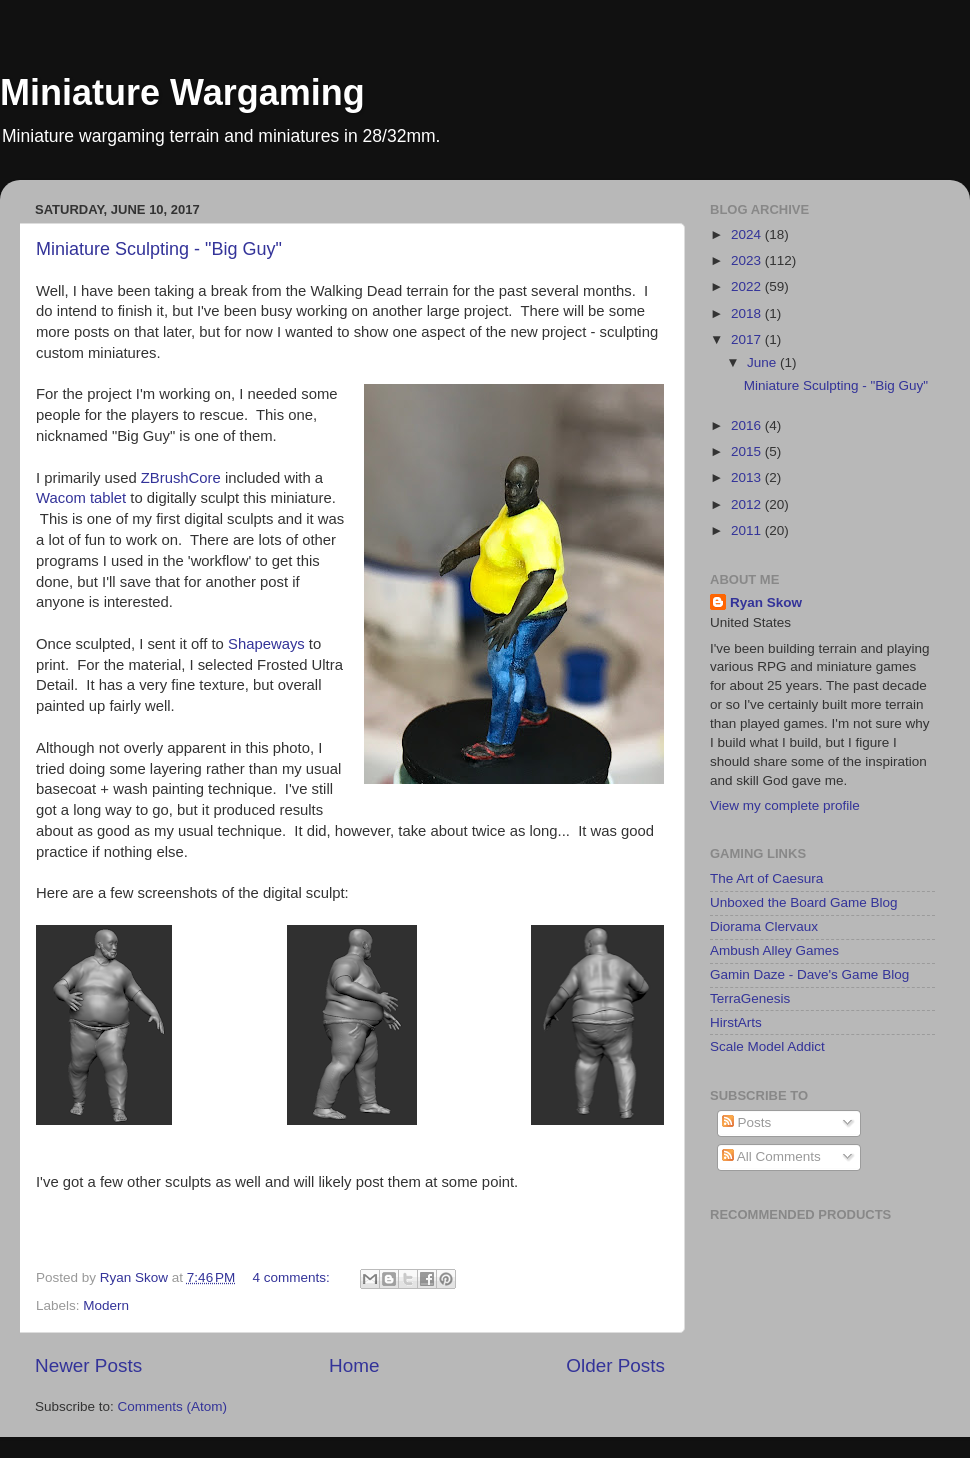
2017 (748, 339)
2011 (748, 530)
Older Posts (615, 1365)
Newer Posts (88, 1365)
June (763, 362)
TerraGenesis (750, 998)
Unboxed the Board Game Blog (804, 902)
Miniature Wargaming (182, 92)
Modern (106, 1305)
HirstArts (736, 1022)
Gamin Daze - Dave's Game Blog (809, 974)
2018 (748, 313)
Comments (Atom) (173, 1406)
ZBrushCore (183, 478)
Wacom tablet (83, 498)
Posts (747, 1122)
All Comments (771, 1156)
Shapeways (268, 644)
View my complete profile (785, 805)
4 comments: (293, 1277)
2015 (748, 451)
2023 (748, 260)
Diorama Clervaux (764, 926)
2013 (748, 477)
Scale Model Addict (767, 1046)
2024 (748, 234)
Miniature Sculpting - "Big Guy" (159, 249)
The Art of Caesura (766, 878)
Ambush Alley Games (774, 950)
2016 (748, 425)
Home (354, 1365)
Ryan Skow (766, 602)
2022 (748, 286)
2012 (748, 504)
